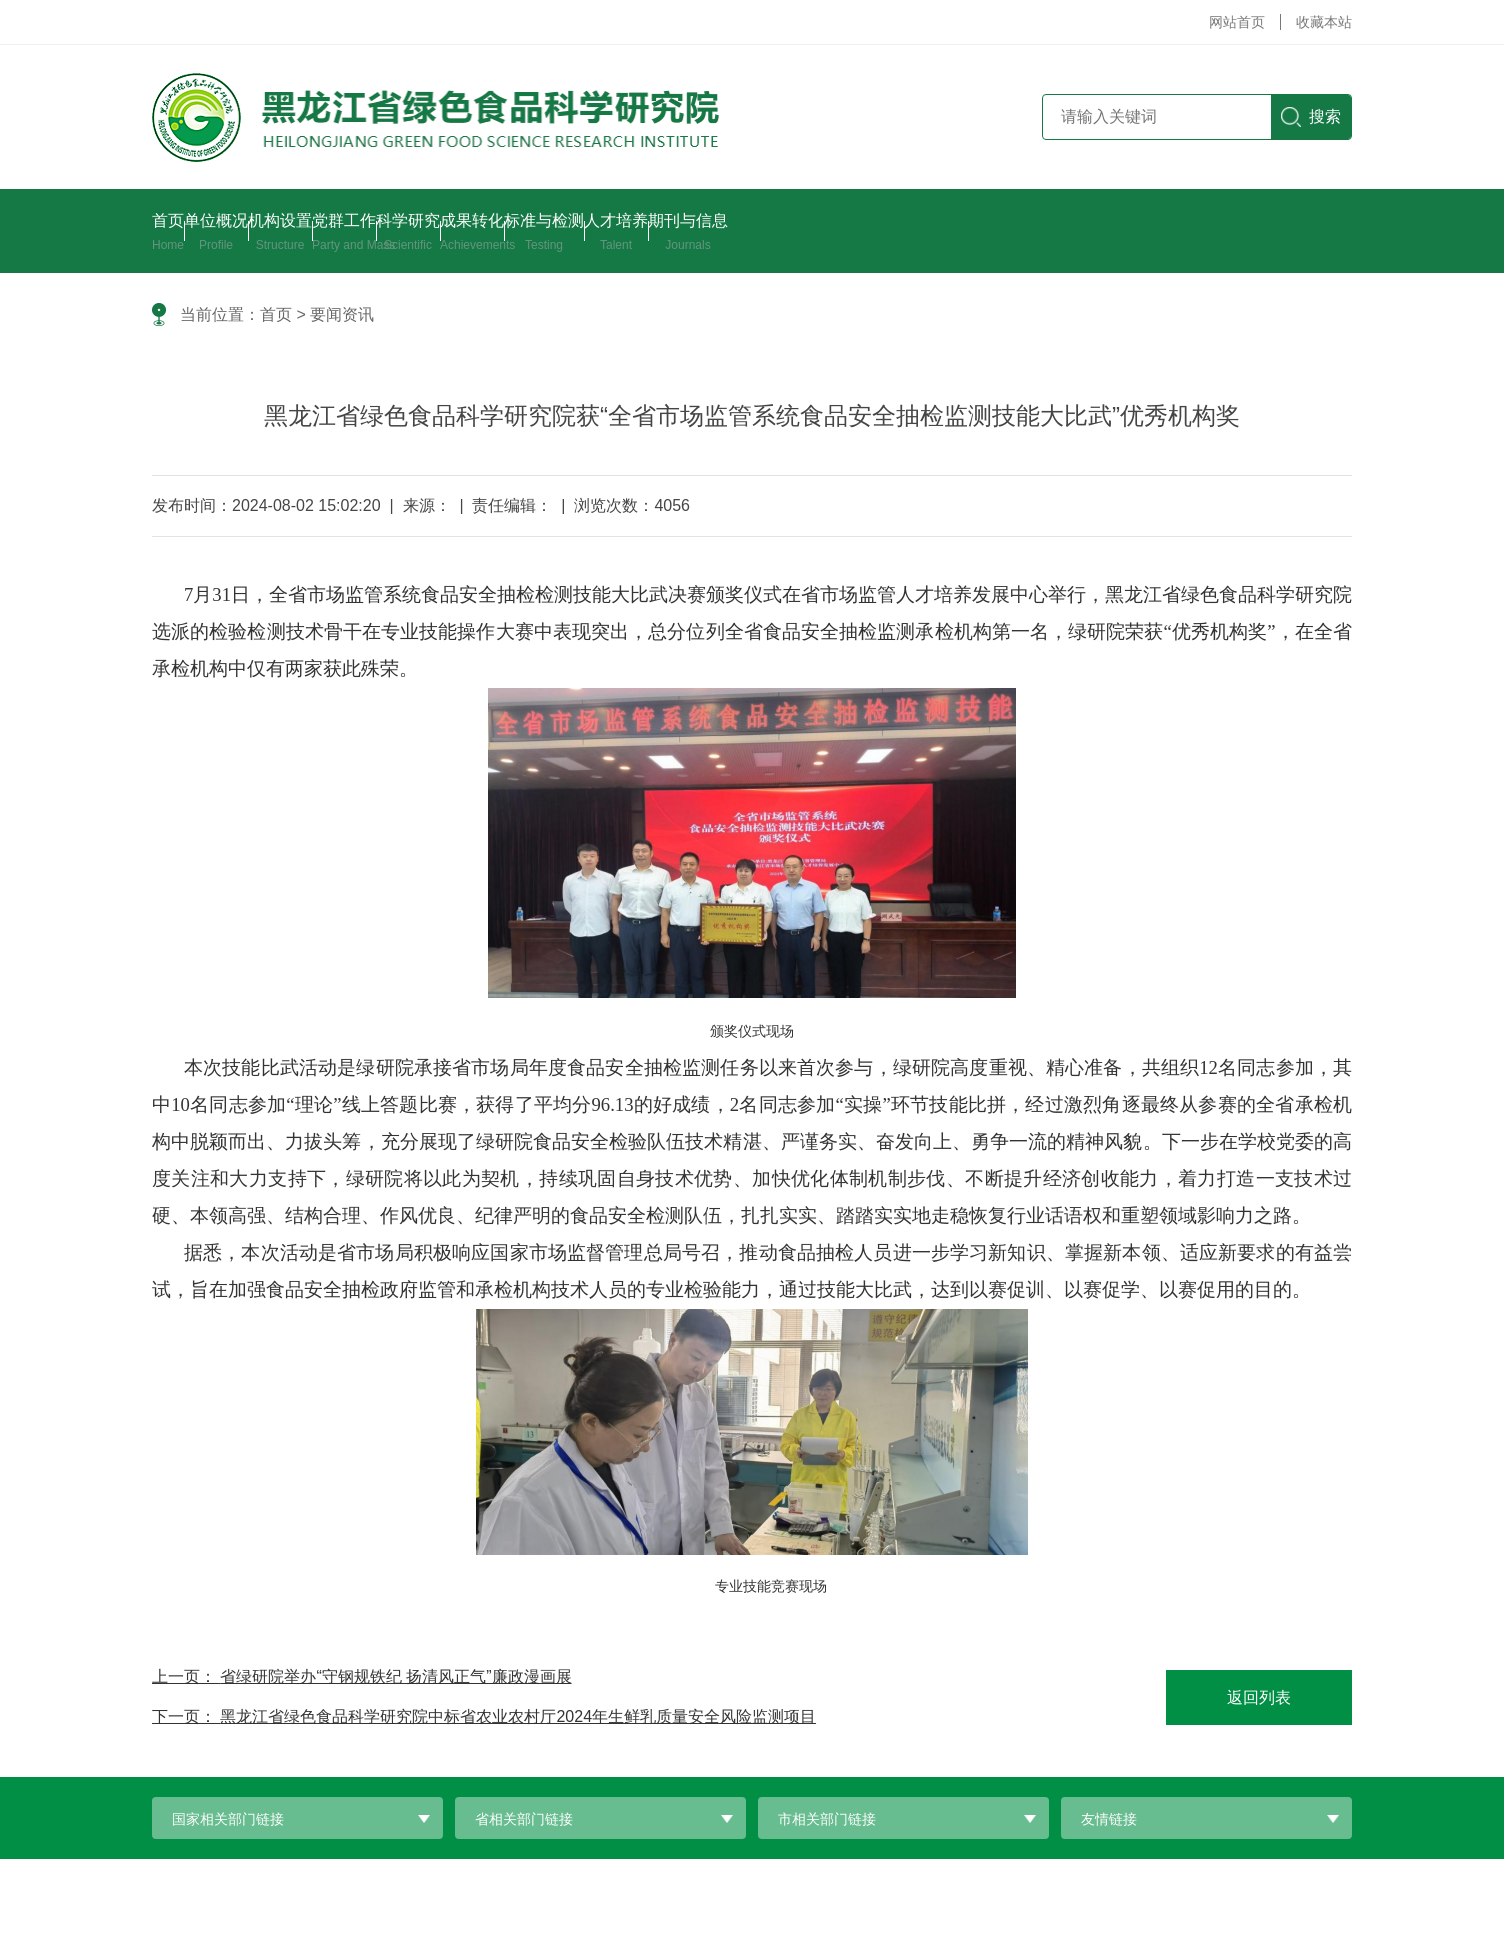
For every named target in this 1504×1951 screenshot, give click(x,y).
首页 (276, 314)
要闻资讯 (342, 314)
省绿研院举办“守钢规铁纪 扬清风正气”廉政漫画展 (395, 1676)
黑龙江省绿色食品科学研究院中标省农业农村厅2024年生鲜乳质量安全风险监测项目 (518, 1716)
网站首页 (1237, 22)
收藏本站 (1324, 22)
